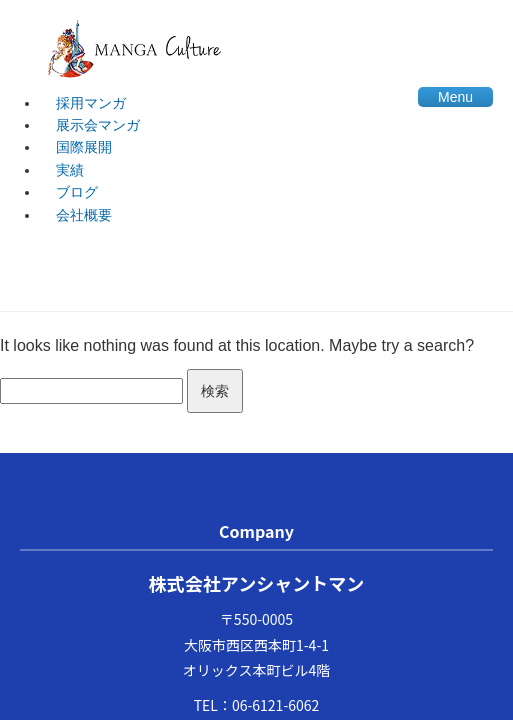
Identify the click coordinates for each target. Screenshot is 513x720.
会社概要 (84, 215)
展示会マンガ (98, 125)
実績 (70, 170)
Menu (455, 97)
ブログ (77, 192)
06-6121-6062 (275, 705)
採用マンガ (91, 103)
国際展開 (84, 147)
